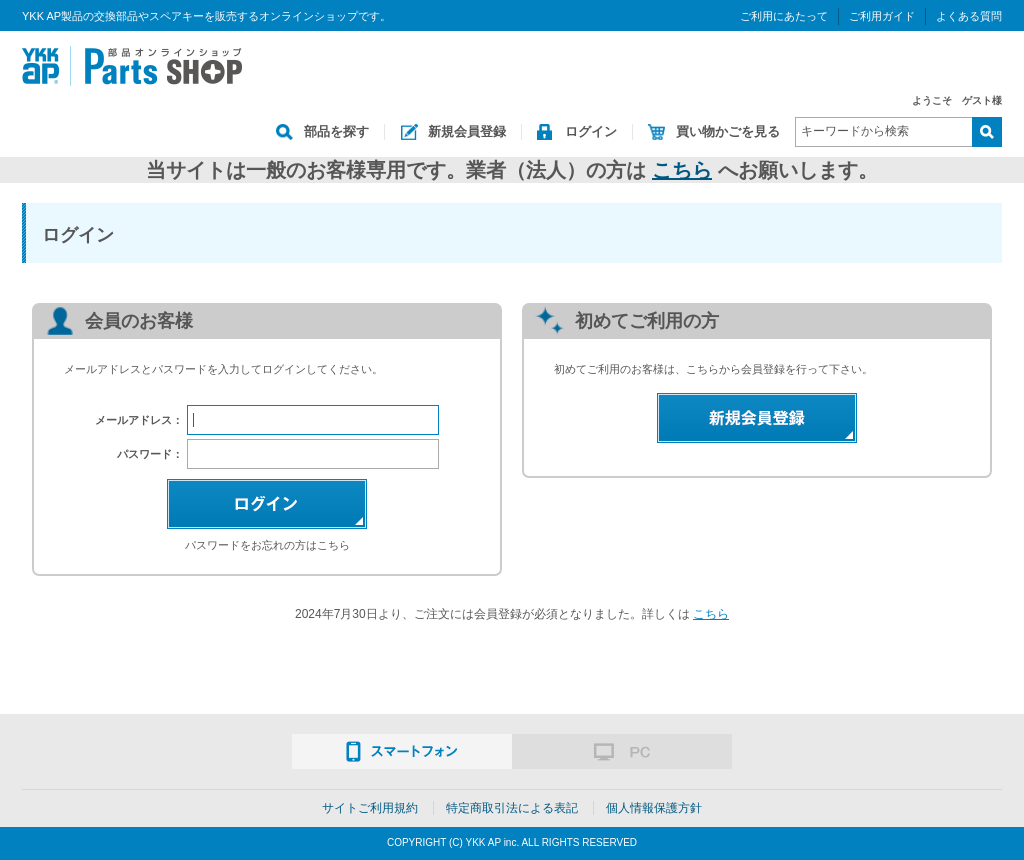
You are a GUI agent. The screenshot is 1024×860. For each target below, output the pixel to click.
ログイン (591, 131)
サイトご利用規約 (370, 808)
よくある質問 (969, 16)
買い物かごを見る (728, 131)
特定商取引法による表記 (512, 808)
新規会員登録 (467, 131)
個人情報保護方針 (654, 808)
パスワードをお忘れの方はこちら (267, 545)
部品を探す (336, 131)
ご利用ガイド (882, 16)
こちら (682, 170)
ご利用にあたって (784, 16)
